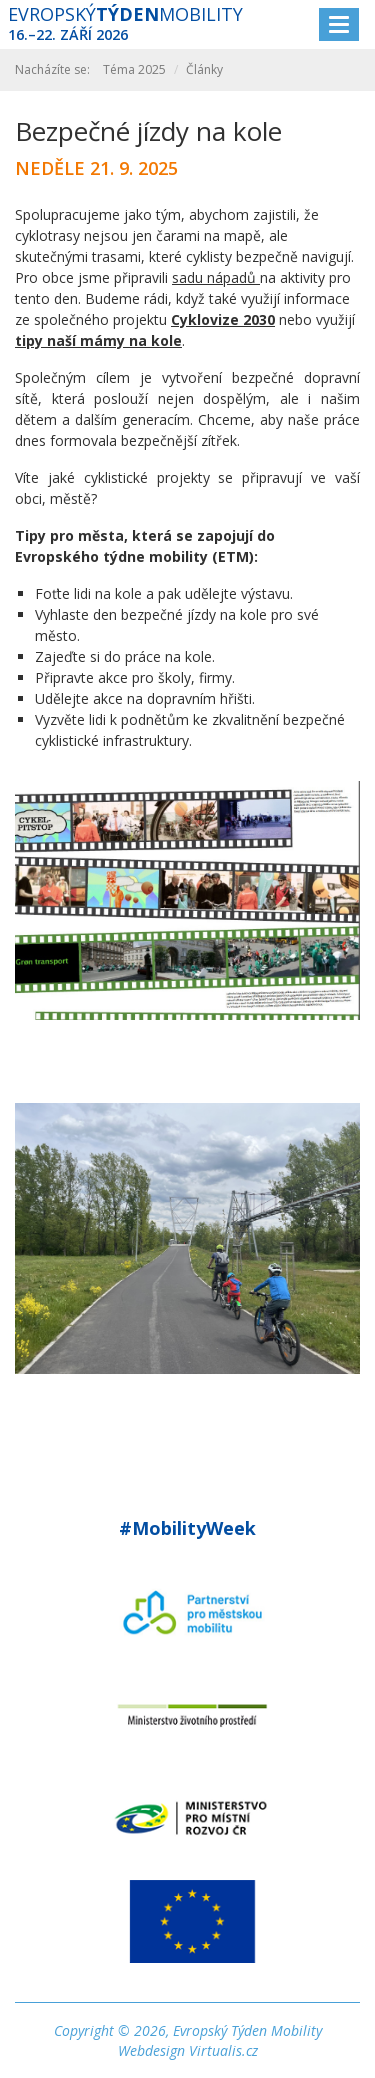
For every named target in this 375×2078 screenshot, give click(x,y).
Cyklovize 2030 (223, 319)
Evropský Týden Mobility (247, 2030)
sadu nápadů (216, 277)
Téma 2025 (134, 69)
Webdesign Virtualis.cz (188, 2050)
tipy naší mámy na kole (98, 340)
